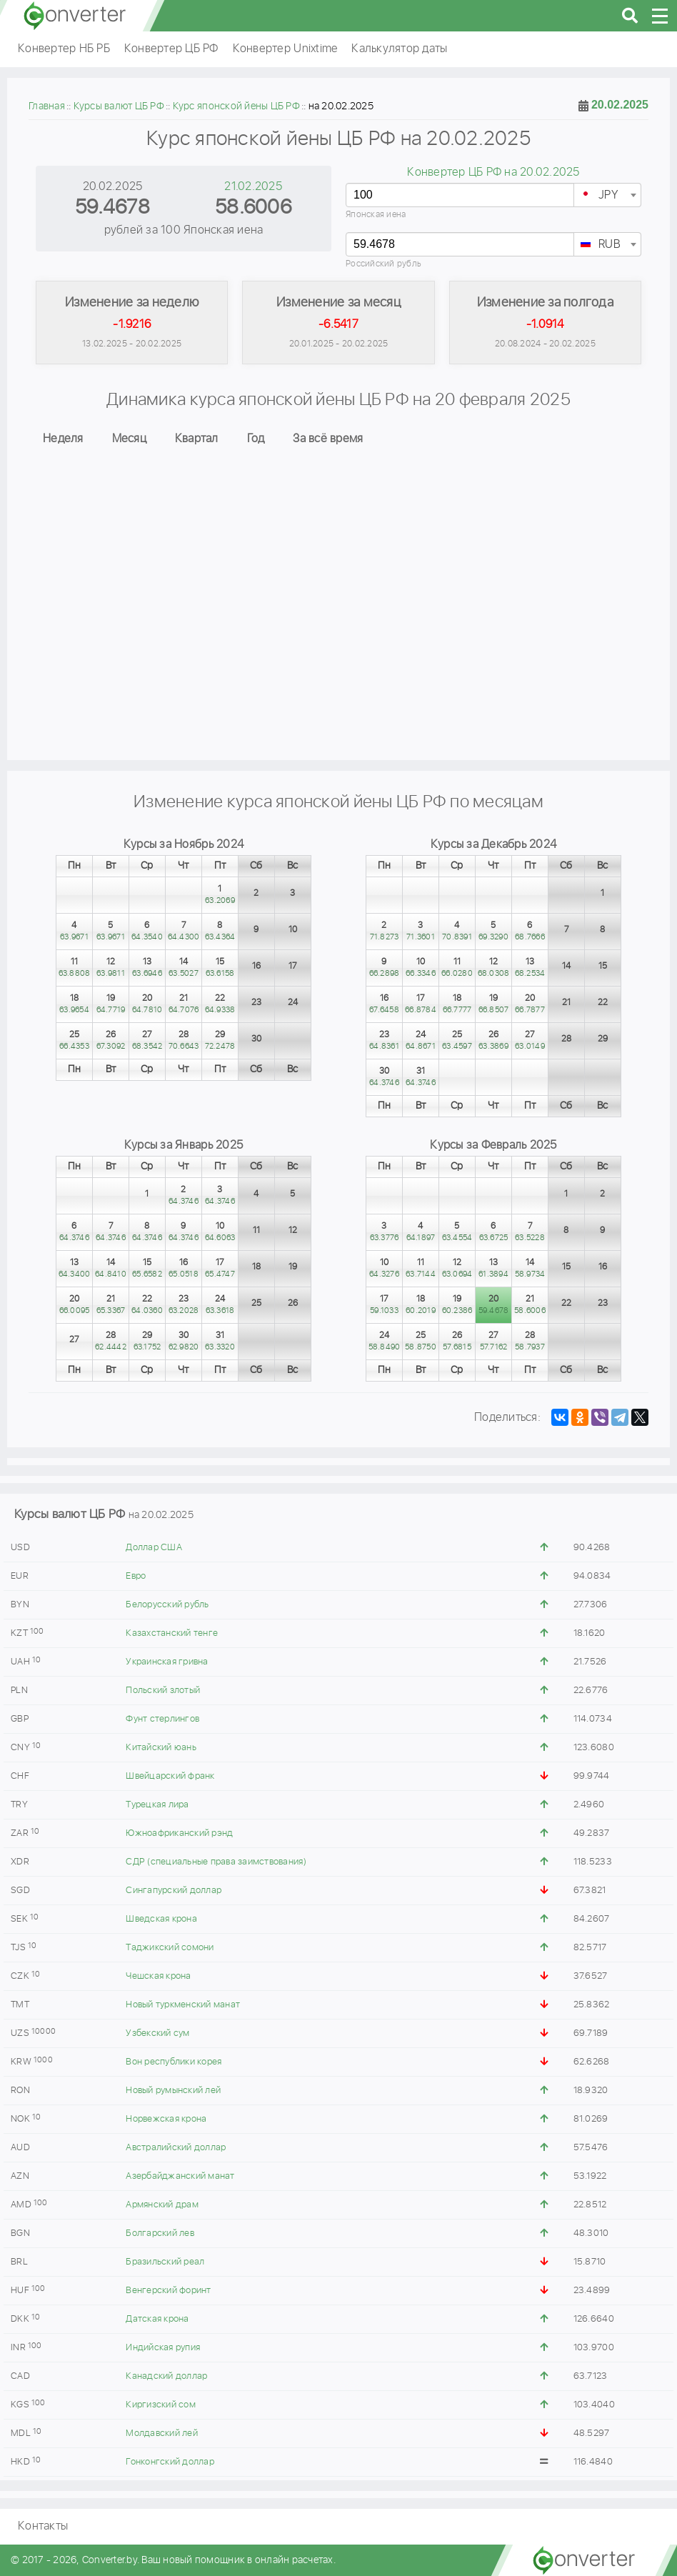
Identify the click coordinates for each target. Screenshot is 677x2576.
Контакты (43, 2526)
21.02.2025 (253, 187)
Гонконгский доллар (170, 2462)
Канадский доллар (166, 2376)
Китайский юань (161, 1747)
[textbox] (607, 196)
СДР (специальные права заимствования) (216, 1862)
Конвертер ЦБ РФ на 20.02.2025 (493, 172)
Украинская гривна (167, 1662)
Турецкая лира (157, 1805)
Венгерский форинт (168, 2290)
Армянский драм (162, 2205)
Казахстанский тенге (172, 1633)
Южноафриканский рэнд (179, 1833)
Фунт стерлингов (162, 1719)
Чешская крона (158, 1976)
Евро (136, 1576)
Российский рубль (383, 264)
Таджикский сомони (170, 1948)
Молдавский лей (162, 2433)
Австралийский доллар (176, 2148)
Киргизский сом (161, 2405)
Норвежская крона (166, 2119)
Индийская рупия (163, 2348)
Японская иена (376, 215)
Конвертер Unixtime (285, 49)
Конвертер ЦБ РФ (171, 49)
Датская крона (157, 2319)
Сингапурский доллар (173, 1890)
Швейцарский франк (170, 1776)
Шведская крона (161, 1919)
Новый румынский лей (173, 2090)
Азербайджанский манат (180, 2176)
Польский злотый (163, 1690)
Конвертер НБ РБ (64, 49)
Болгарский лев (160, 2233)
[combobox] (607, 195)
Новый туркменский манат (183, 2005)
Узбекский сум (157, 2033)
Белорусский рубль (167, 1605)
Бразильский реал (165, 2262)
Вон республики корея (173, 2062)
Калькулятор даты (399, 49)
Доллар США (154, 1547)
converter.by (75, 15)
